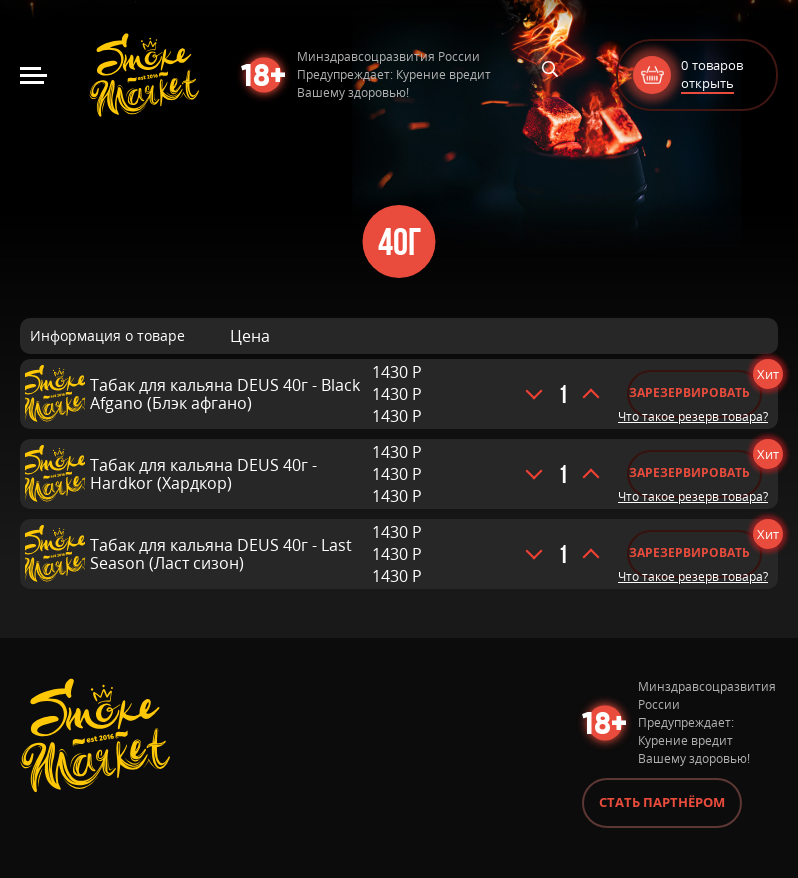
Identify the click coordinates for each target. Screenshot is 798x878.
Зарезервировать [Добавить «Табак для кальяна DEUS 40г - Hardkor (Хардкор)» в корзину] (689, 472)
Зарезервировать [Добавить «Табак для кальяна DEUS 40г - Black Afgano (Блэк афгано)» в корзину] (689, 392)
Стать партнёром (662, 802)
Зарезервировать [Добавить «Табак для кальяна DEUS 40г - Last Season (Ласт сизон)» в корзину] (689, 552)
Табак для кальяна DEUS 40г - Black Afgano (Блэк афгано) (225, 394)
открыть (707, 83)
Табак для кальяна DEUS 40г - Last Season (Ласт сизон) (221, 554)
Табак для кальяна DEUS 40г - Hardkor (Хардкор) (203, 474)
